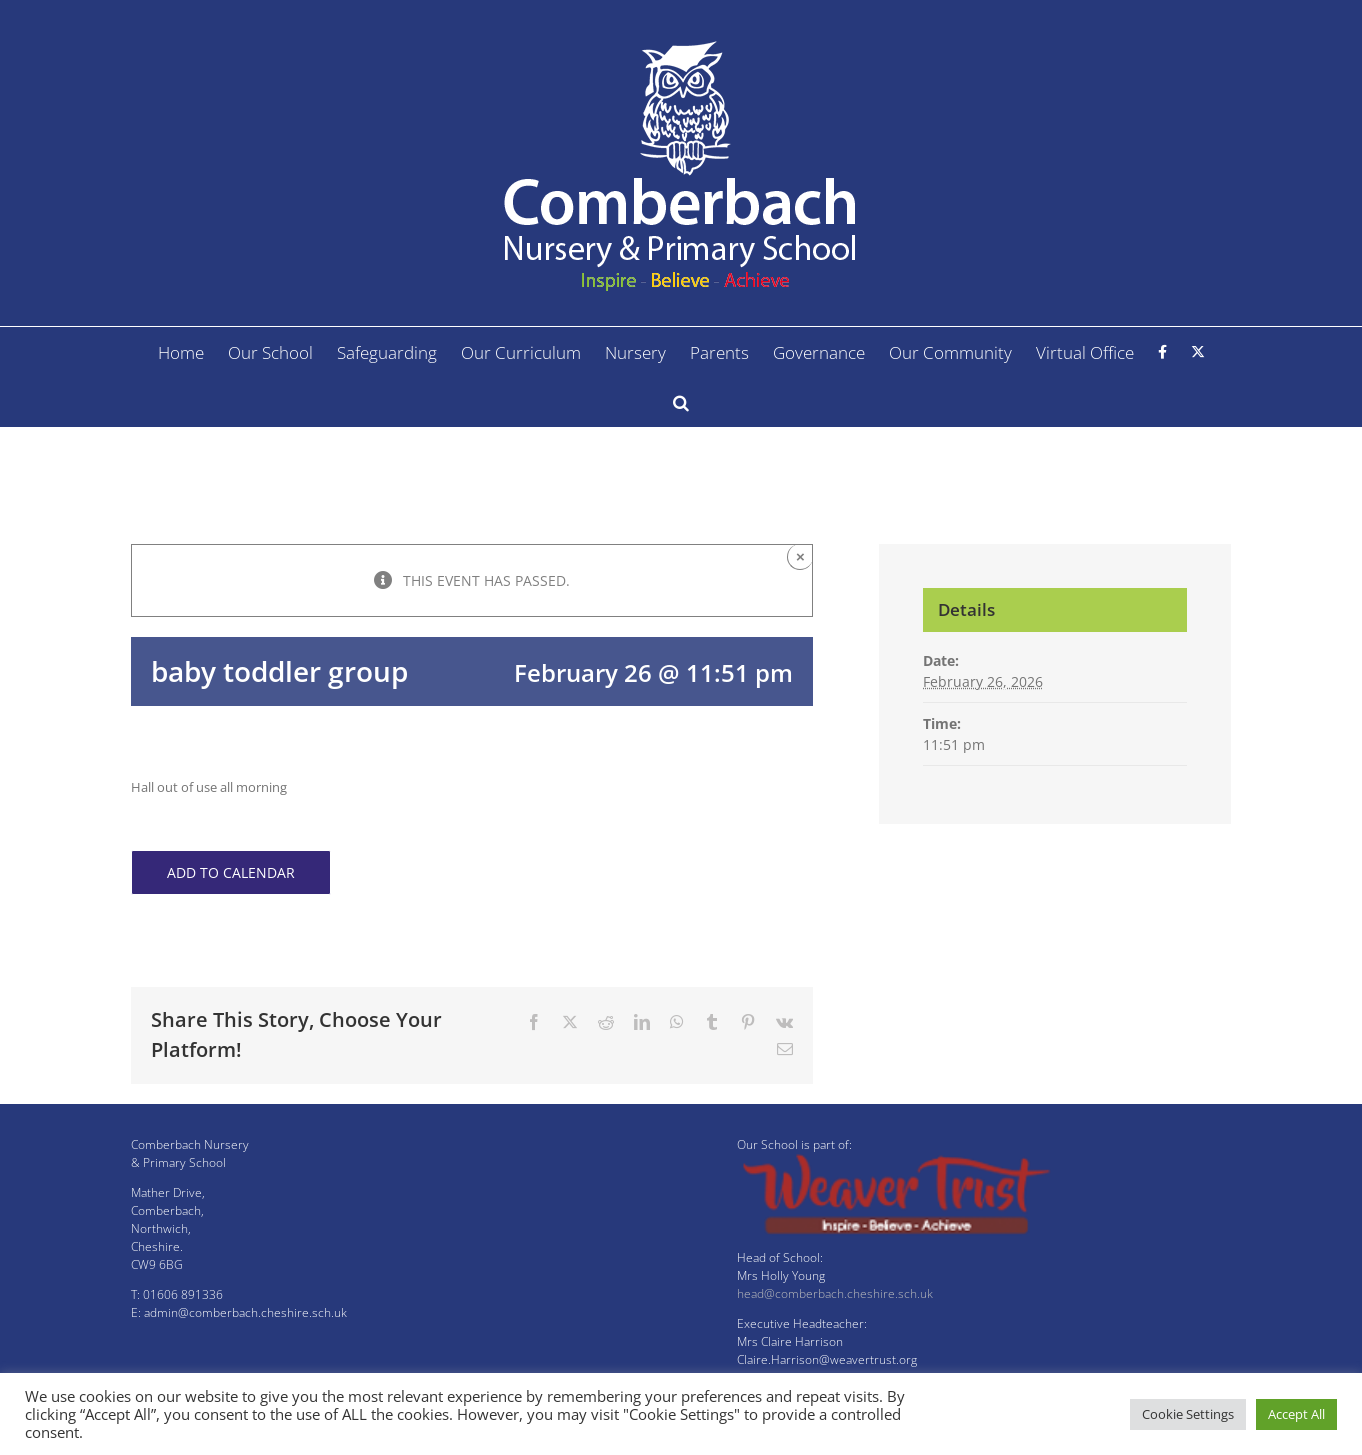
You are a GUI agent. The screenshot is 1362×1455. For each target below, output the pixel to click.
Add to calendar (231, 872)
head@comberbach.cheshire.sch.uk (835, 1293)
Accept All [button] (1296, 1414)
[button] (681, 402)
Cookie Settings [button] (1188, 1414)
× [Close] (800, 556)
